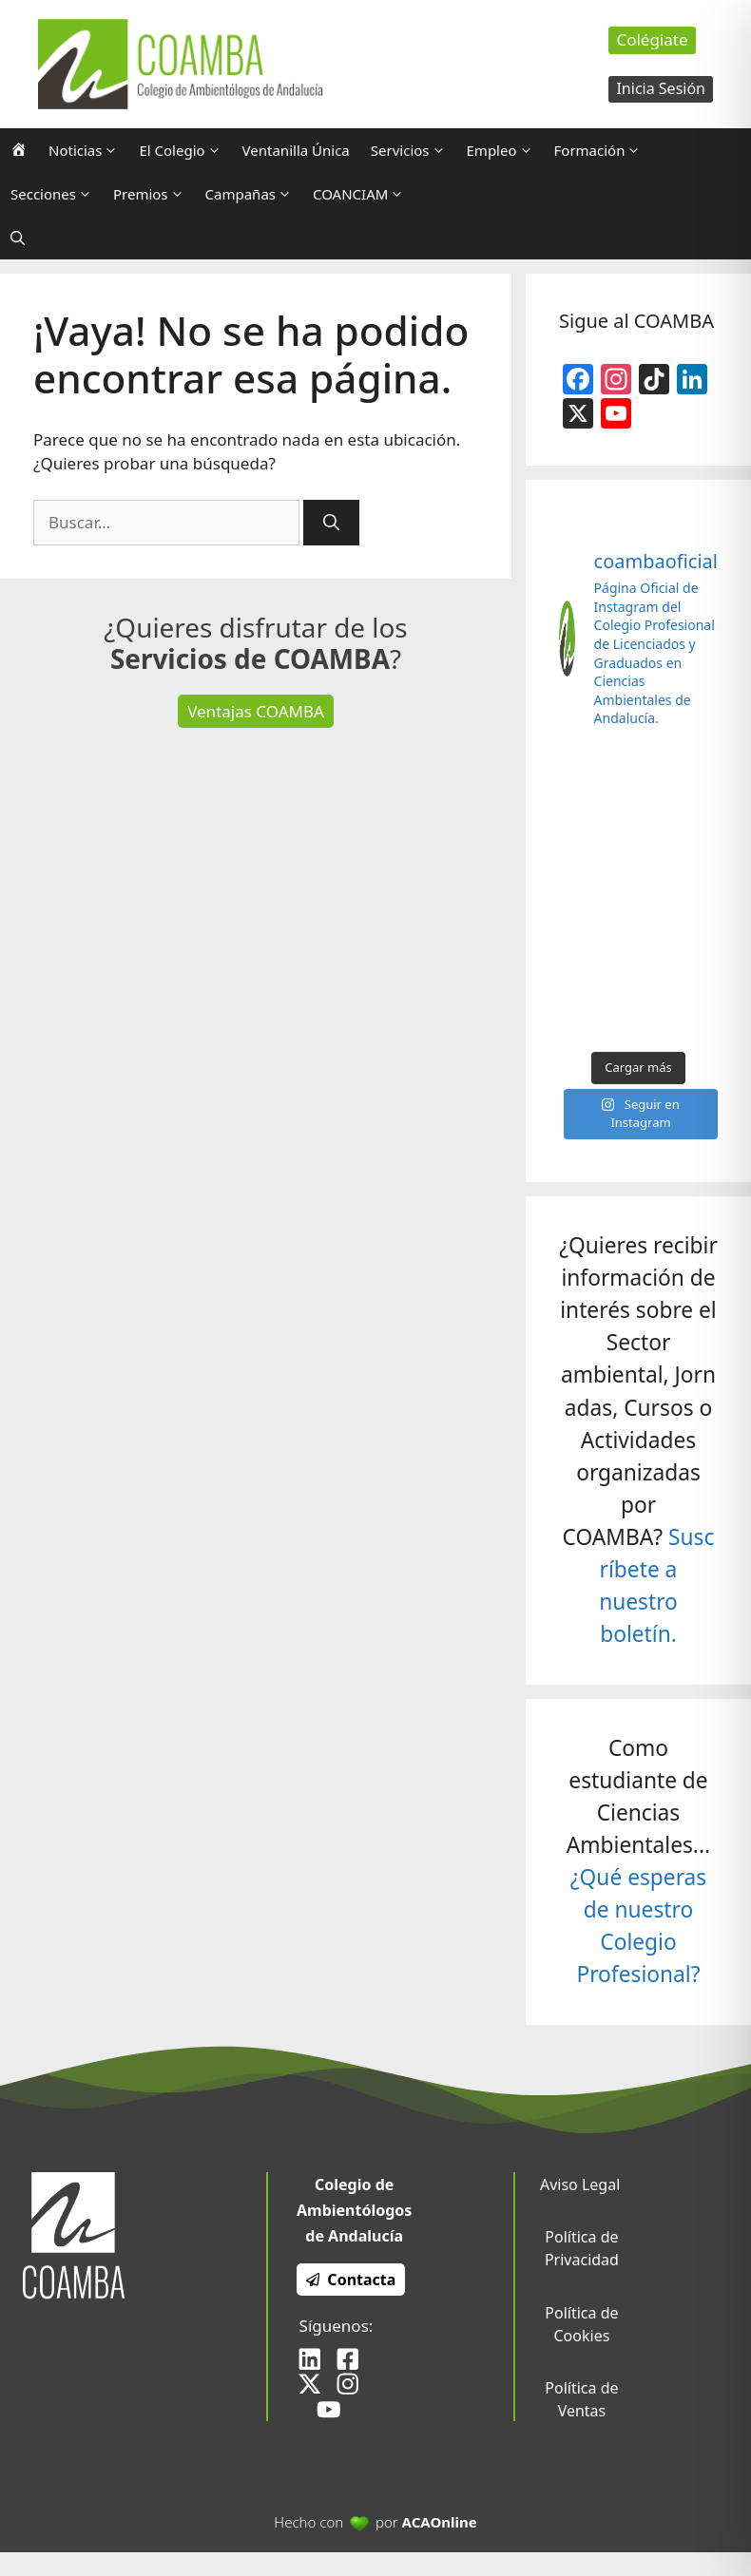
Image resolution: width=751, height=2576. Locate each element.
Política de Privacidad (582, 2248)
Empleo (505, 150)
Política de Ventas (581, 2399)
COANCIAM (363, 194)
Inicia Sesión (660, 88)
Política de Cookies (581, 2324)
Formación (603, 150)
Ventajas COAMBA (255, 711)
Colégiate (651, 39)
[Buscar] (331, 522)
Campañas (253, 194)
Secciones (56, 194)
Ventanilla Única (296, 150)
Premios (154, 194)
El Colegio (185, 150)
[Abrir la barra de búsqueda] (17, 237)
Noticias (88, 150)
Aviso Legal (580, 2184)
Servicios (413, 150)
